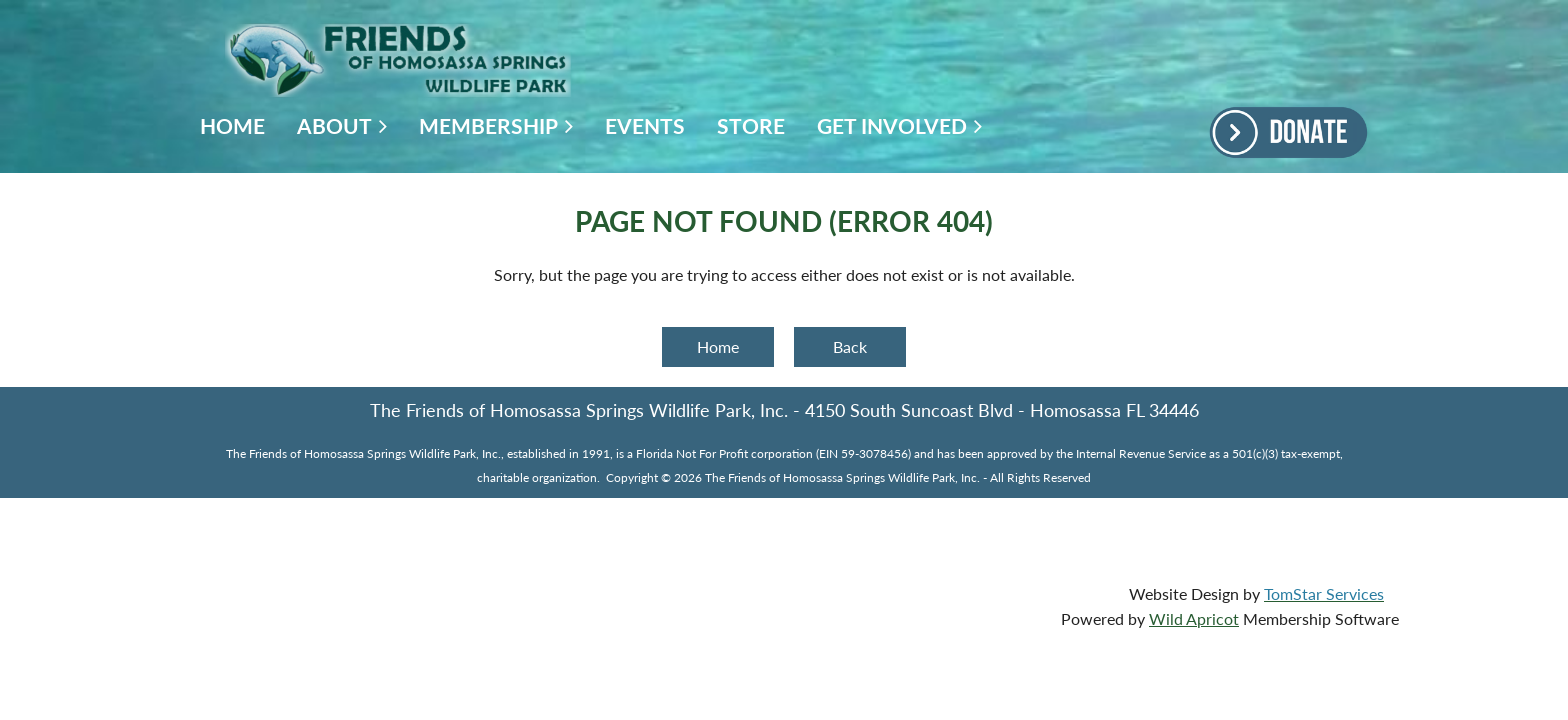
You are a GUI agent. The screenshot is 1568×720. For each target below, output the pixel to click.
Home (718, 346)
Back (850, 346)
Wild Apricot (1194, 618)
